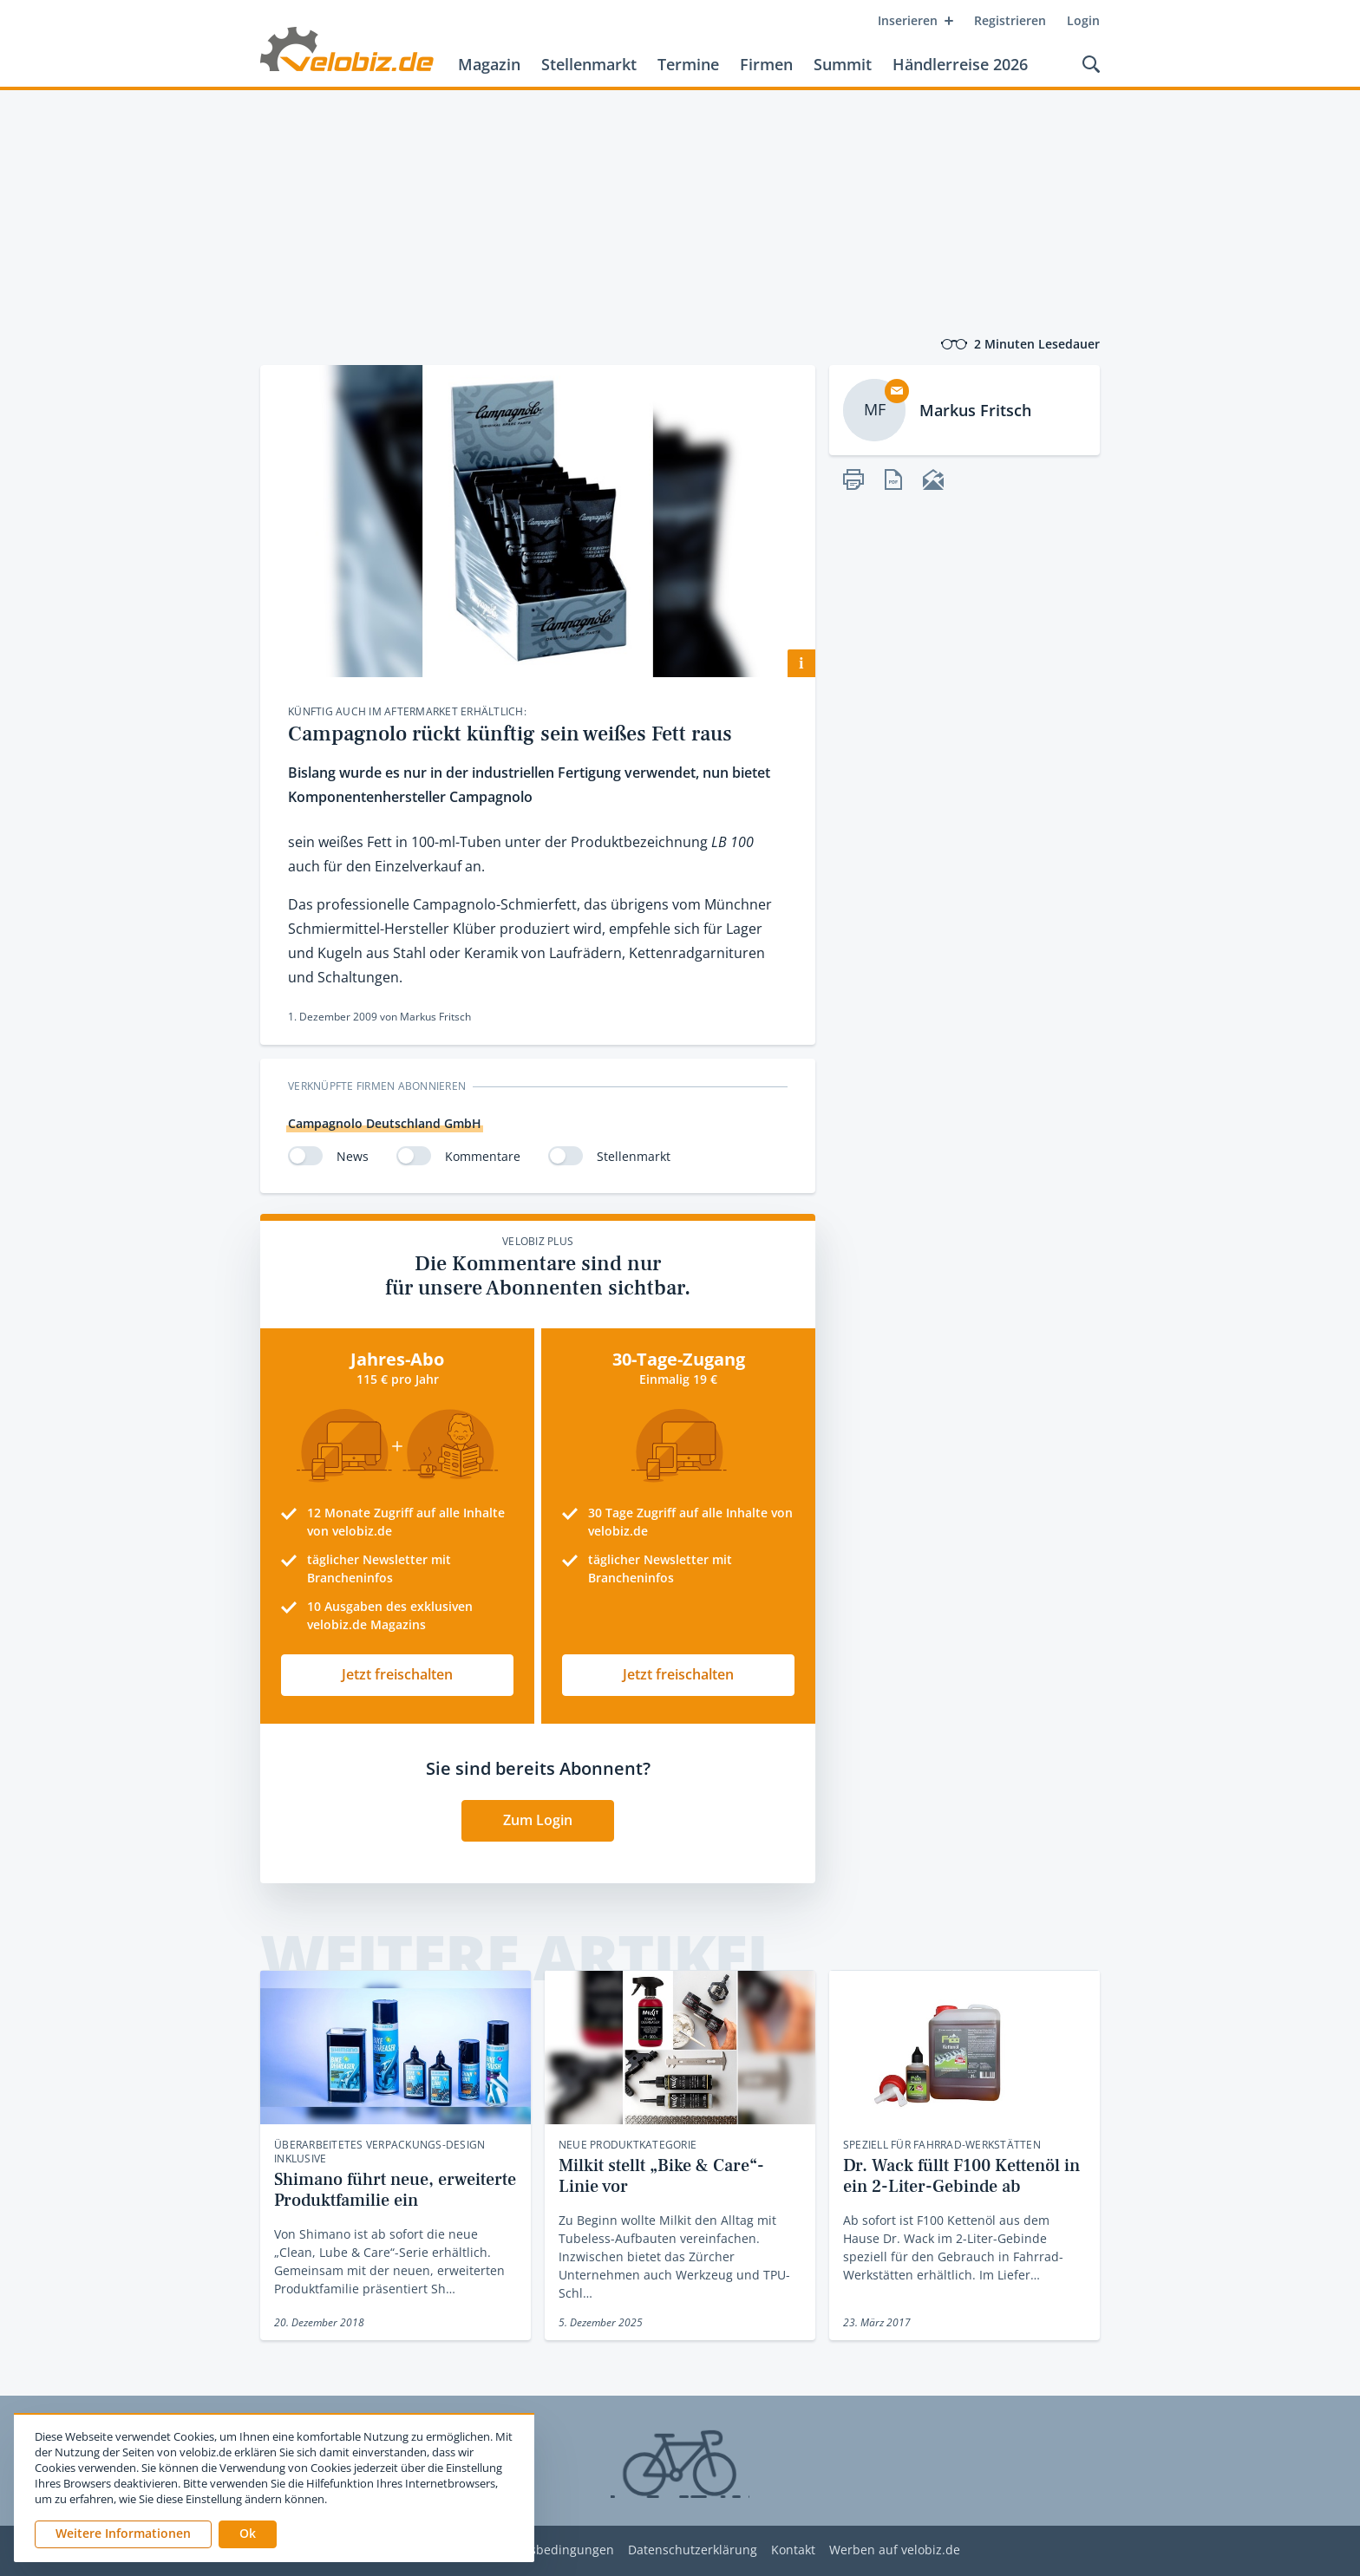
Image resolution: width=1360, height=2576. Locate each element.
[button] (248, 2534)
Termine (688, 64)
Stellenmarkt (589, 64)
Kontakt (793, 2550)
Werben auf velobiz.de (894, 2550)
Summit (843, 64)
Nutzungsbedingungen (547, 2550)
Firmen (766, 64)
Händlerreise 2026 (960, 64)
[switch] (305, 1155)
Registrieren (1010, 20)
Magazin (489, 64)
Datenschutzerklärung (692, 2550)
